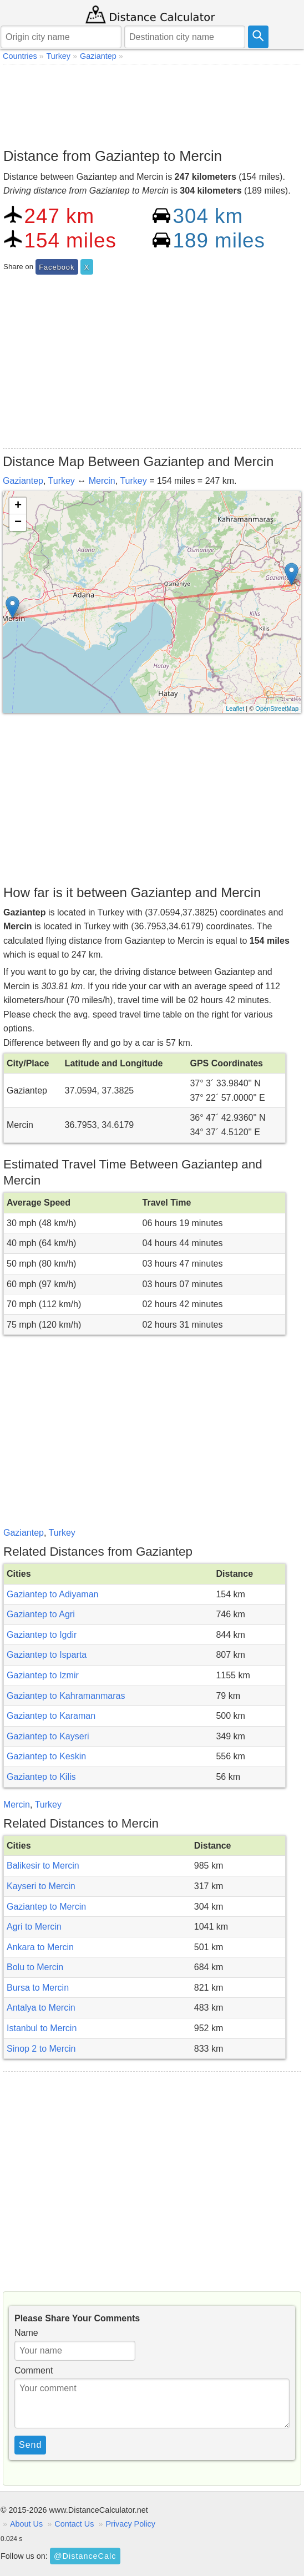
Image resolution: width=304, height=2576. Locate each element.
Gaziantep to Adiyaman (52, 1594)
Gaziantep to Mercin (46, 1906)
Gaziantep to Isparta (47, 1654)
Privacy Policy (130, 2523)
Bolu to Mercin (35, 1967)
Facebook (56, 267)
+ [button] (18, 506)
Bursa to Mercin (38, 1987)
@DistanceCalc (85, 2556)
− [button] (18, 522)
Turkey (61, 480)
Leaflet (235, 708)
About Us (26, 2523)
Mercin (102, 480)
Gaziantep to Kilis (41, 1777)
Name (26, 2332)
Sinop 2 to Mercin (41, 2048)
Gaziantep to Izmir (43, 1675)
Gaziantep (23, 480)
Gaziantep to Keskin (46, 1756)
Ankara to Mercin (40, 1947)
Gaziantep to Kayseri (48, 1736)
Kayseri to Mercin (41, 1886)
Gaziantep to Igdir (42, 1634)
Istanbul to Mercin (42, 2028)
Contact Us (74, 2523)
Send (30, 2445)
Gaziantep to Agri (41, 1614)
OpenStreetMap (276, 708)
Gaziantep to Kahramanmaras (66, 1696)
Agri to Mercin (34, 1926)
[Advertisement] (152, 103)
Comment (33, 2370)
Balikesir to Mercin (43, 1865)
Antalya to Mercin (41, 2007)
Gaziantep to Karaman (51, 1715)
